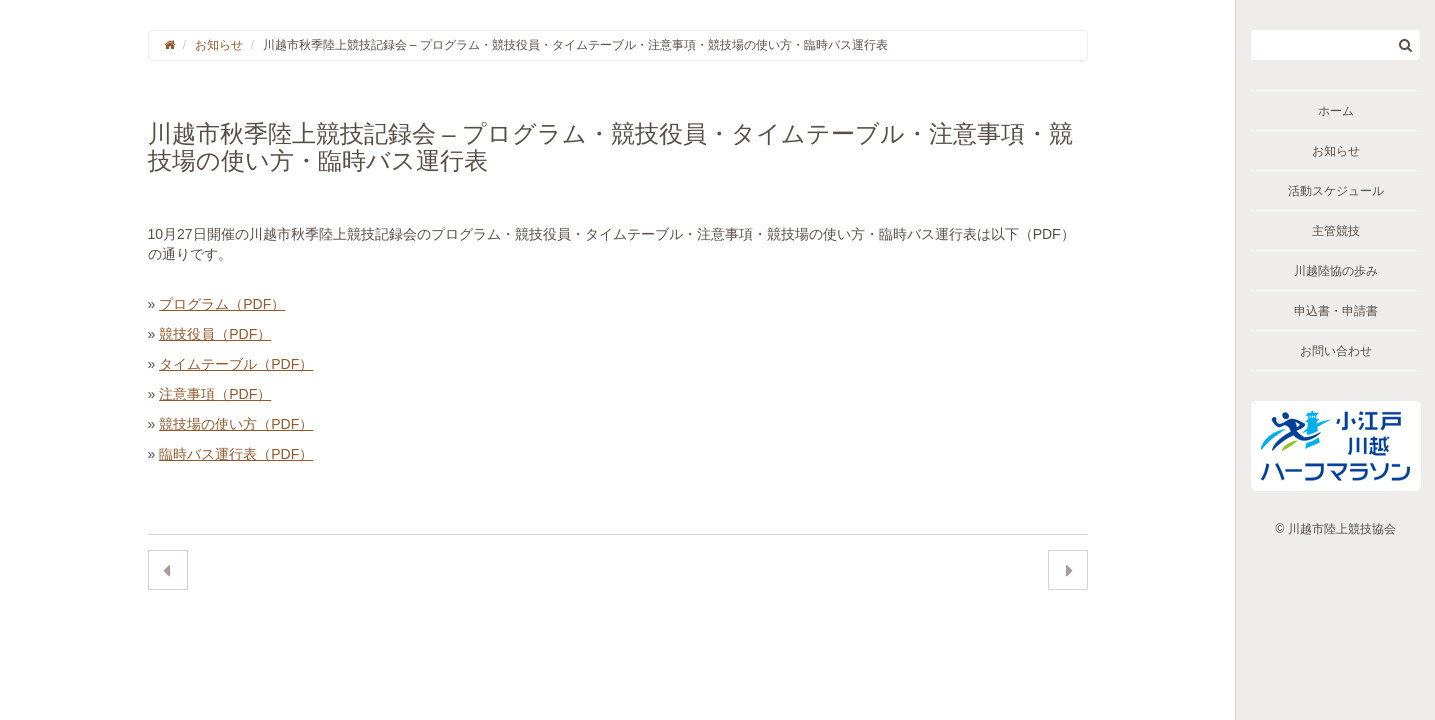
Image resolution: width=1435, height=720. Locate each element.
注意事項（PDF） (215, 394)
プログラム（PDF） (222, 304)
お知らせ (1336, 151)
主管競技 (1336, 231)
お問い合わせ (1336, 351)
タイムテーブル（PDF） (236, 364)
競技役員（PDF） (215, 334)
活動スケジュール (1336, 191)
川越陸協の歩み (1336, 271)
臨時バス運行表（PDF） (236, 454)
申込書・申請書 (1336, 311)
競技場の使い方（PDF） (236, 424)
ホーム (1336, 111)
